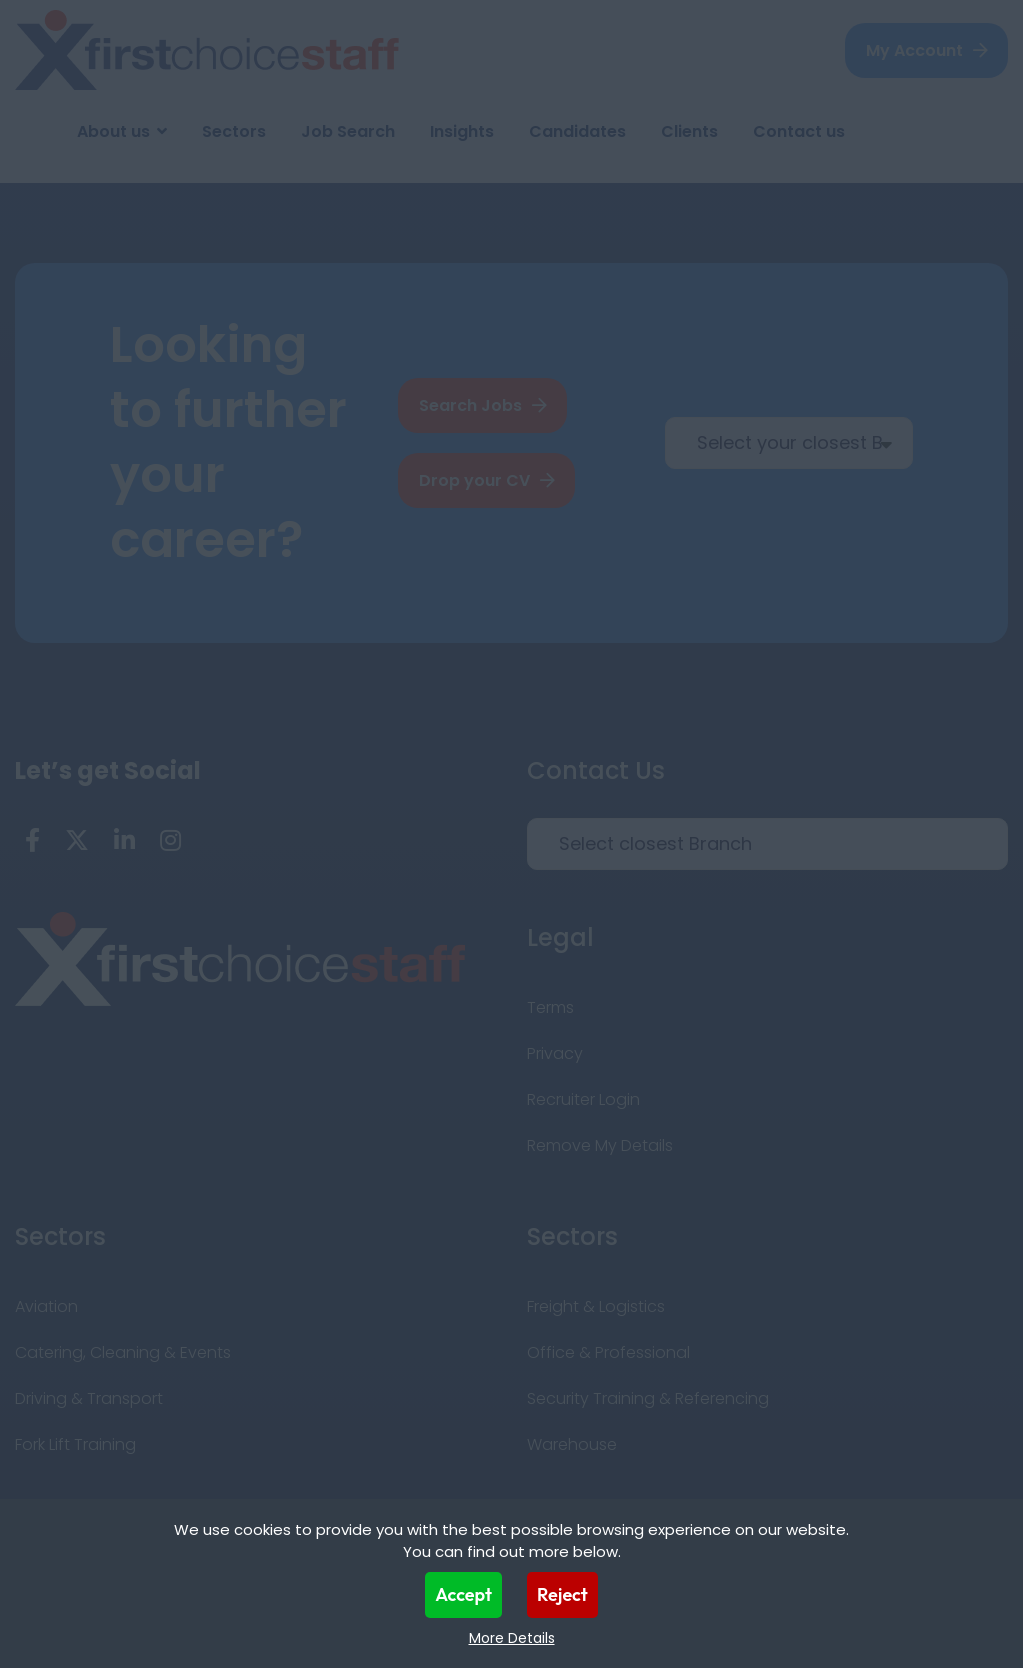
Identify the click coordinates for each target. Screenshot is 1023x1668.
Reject (562, 1594)
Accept (463, 1594)
